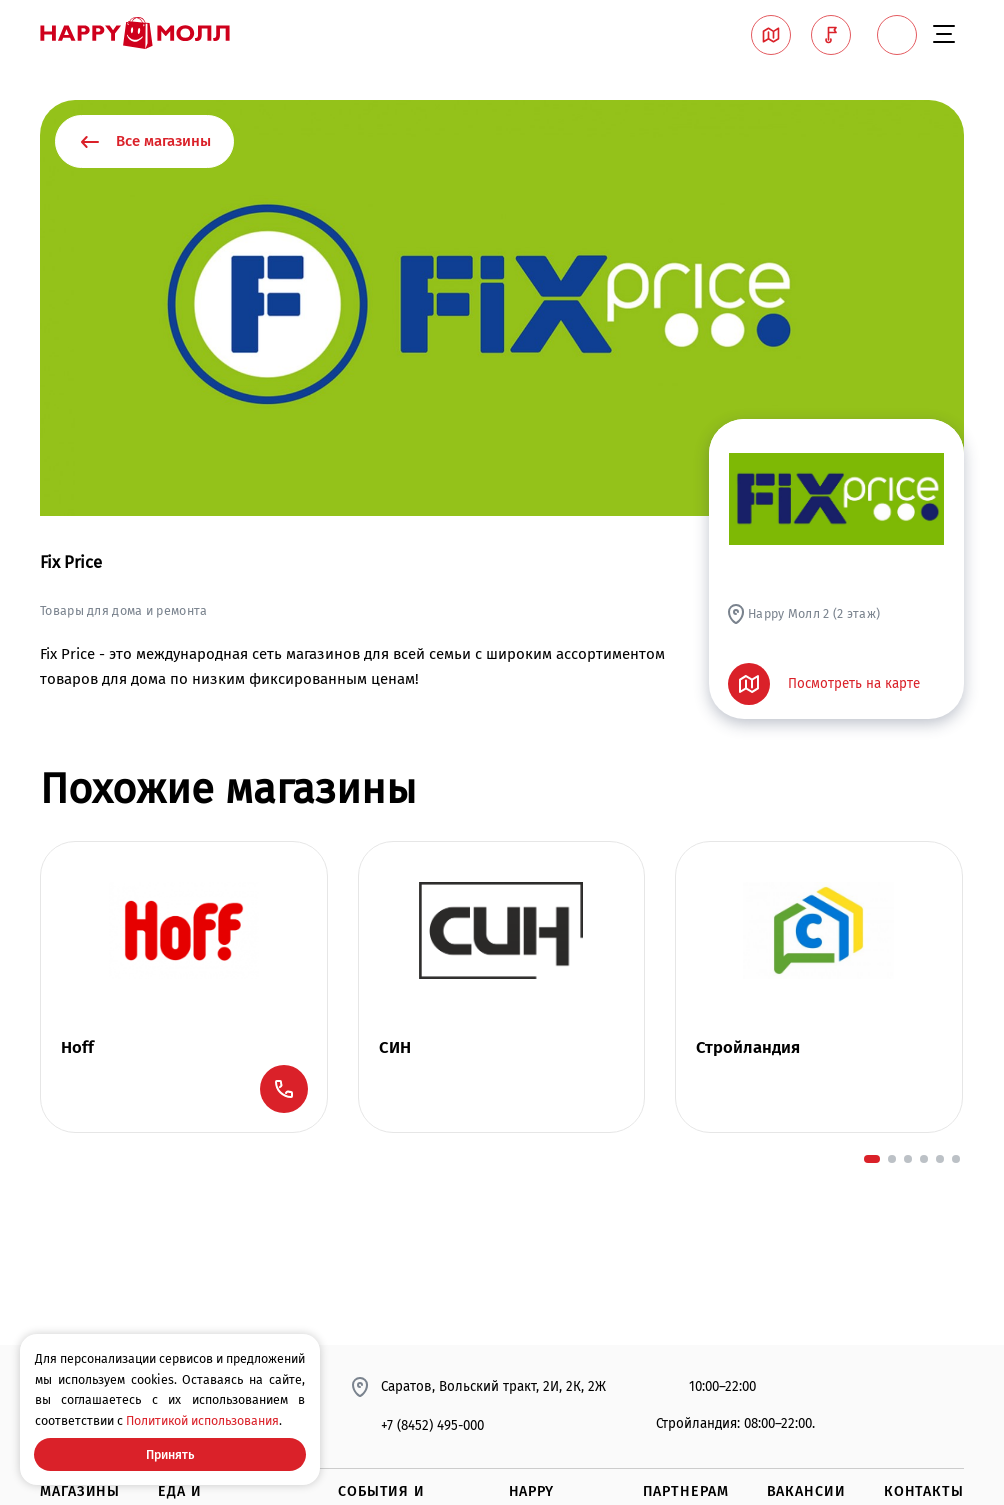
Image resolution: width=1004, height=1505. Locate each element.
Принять (170, 1454)
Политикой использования (202, 1420)
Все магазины (144, 142)
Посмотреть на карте (824, 684)
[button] (872, 1159)
